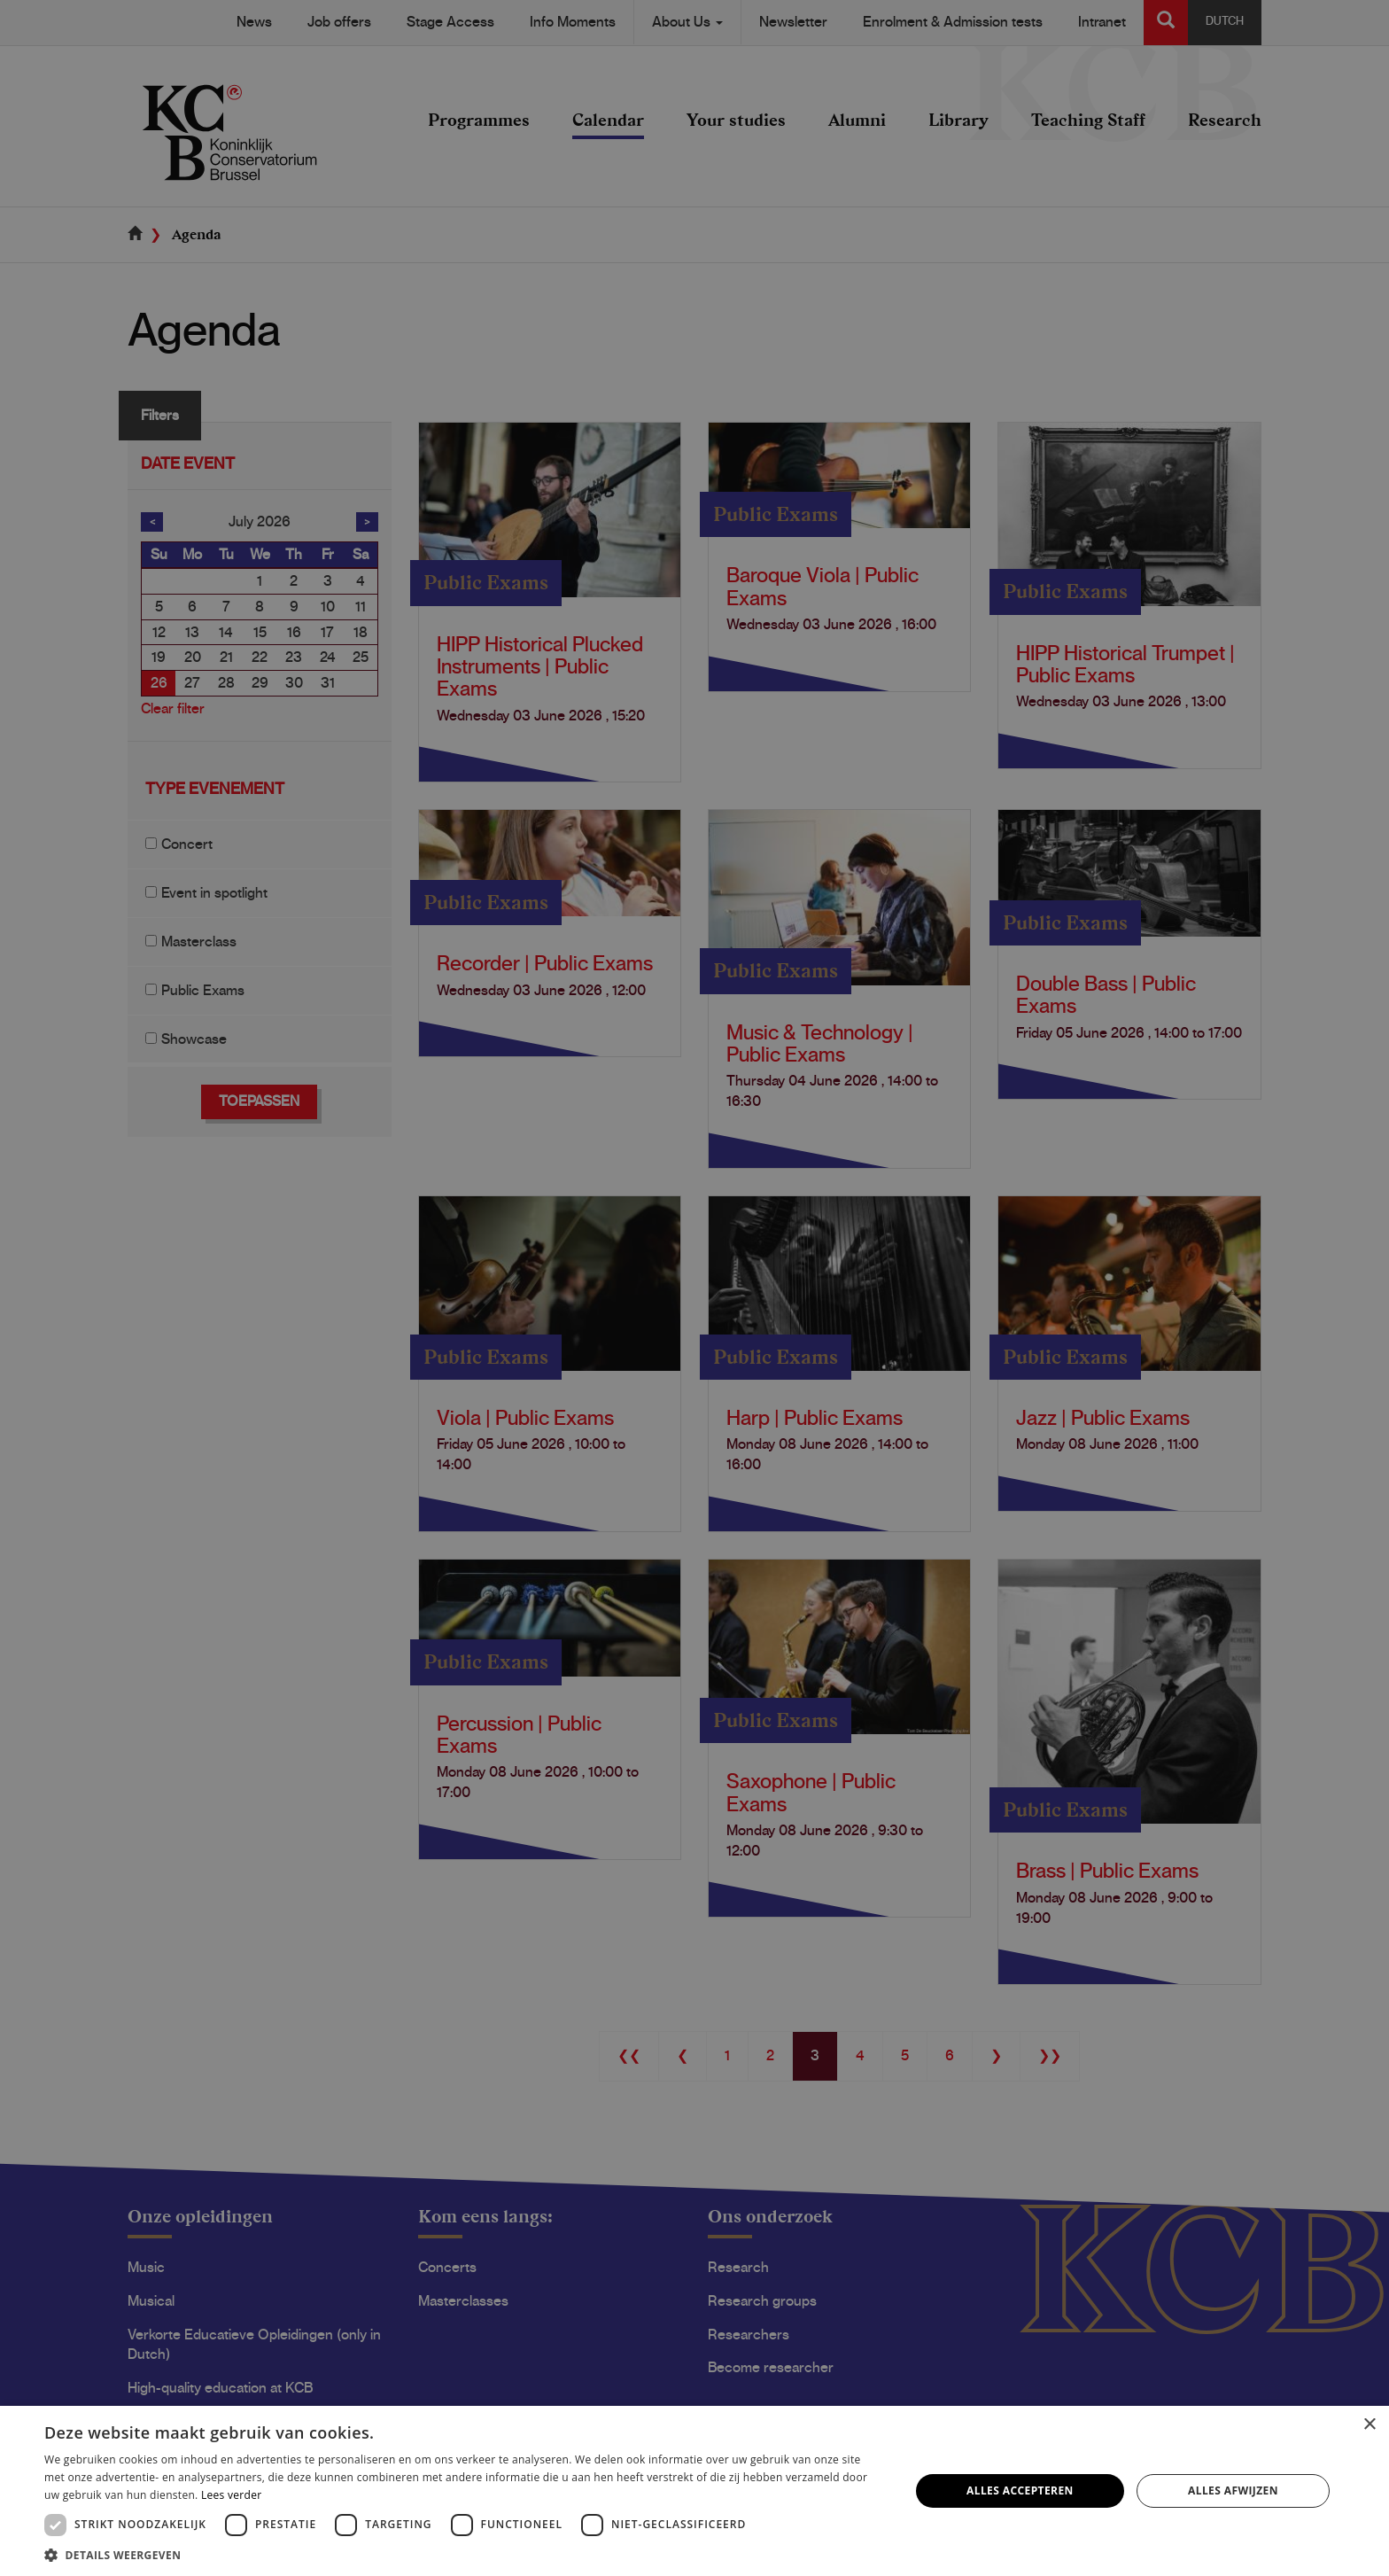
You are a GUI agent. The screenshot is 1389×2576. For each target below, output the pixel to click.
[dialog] (694, 1288)
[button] (464, 2554)
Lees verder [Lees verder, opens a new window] (231, 2494)
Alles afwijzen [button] (1233, 2490)
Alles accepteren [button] (1020, 2490)
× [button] (1369, 2425)
